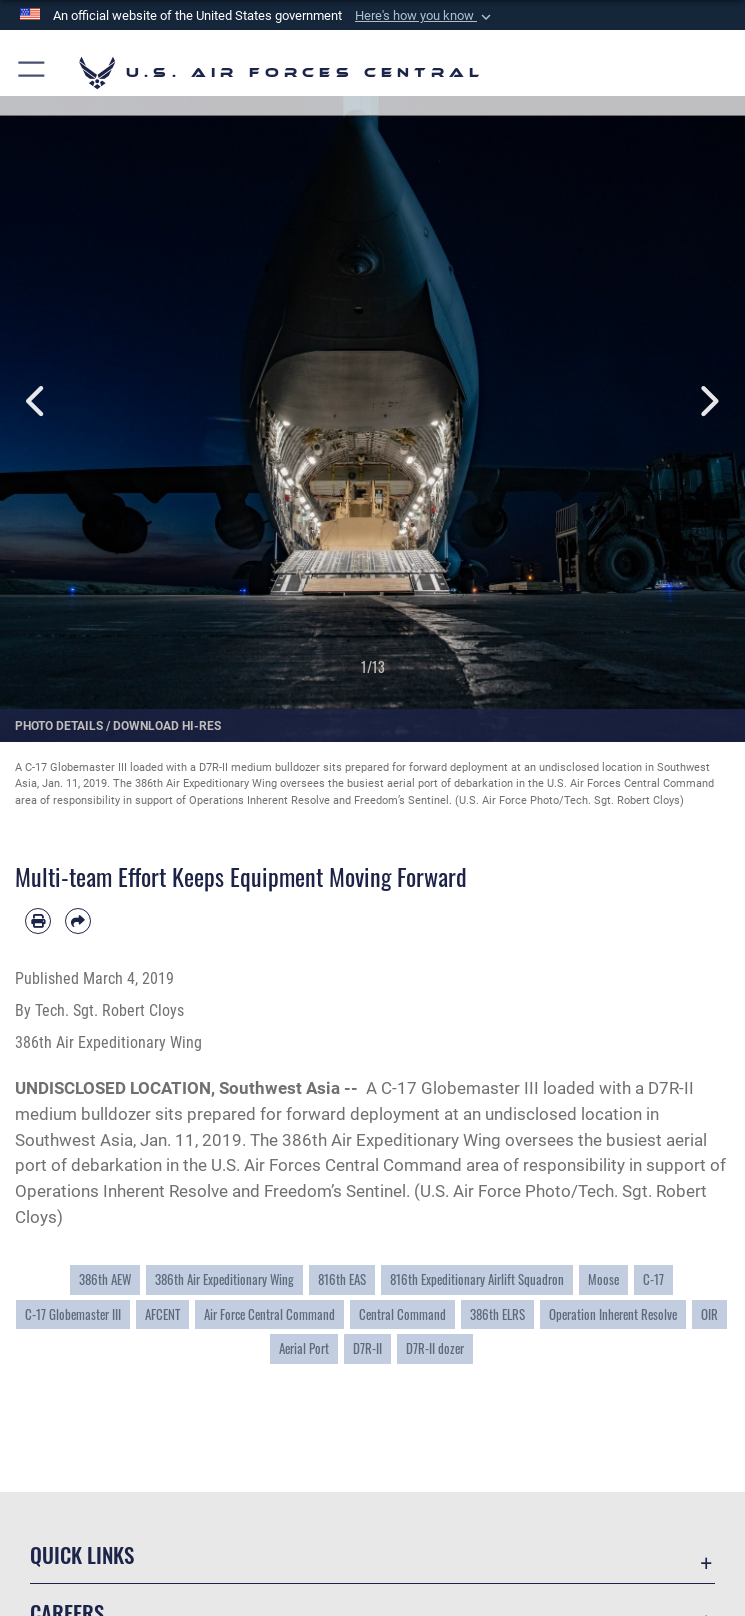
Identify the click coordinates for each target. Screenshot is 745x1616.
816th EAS (342, 1279)
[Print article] (38, 921)
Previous (37, 401)
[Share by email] (78, 921)
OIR (709, 1314)
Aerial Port (304, 1348)
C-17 (653, 1279)
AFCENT (162, 1314)
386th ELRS (497, 1314)
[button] (425, 16)
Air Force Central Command (269, 1314)
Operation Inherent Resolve (613, 1314)
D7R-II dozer (435, 1348)
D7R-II (367, 1348)
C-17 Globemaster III (73, 1314)
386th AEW (105, 1279)
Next (708, 401)
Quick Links (82, 1554)
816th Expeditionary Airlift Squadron (477, 1279)
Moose (603, 1279)
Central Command (402, 1314)
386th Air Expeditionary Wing (224, 1279)
